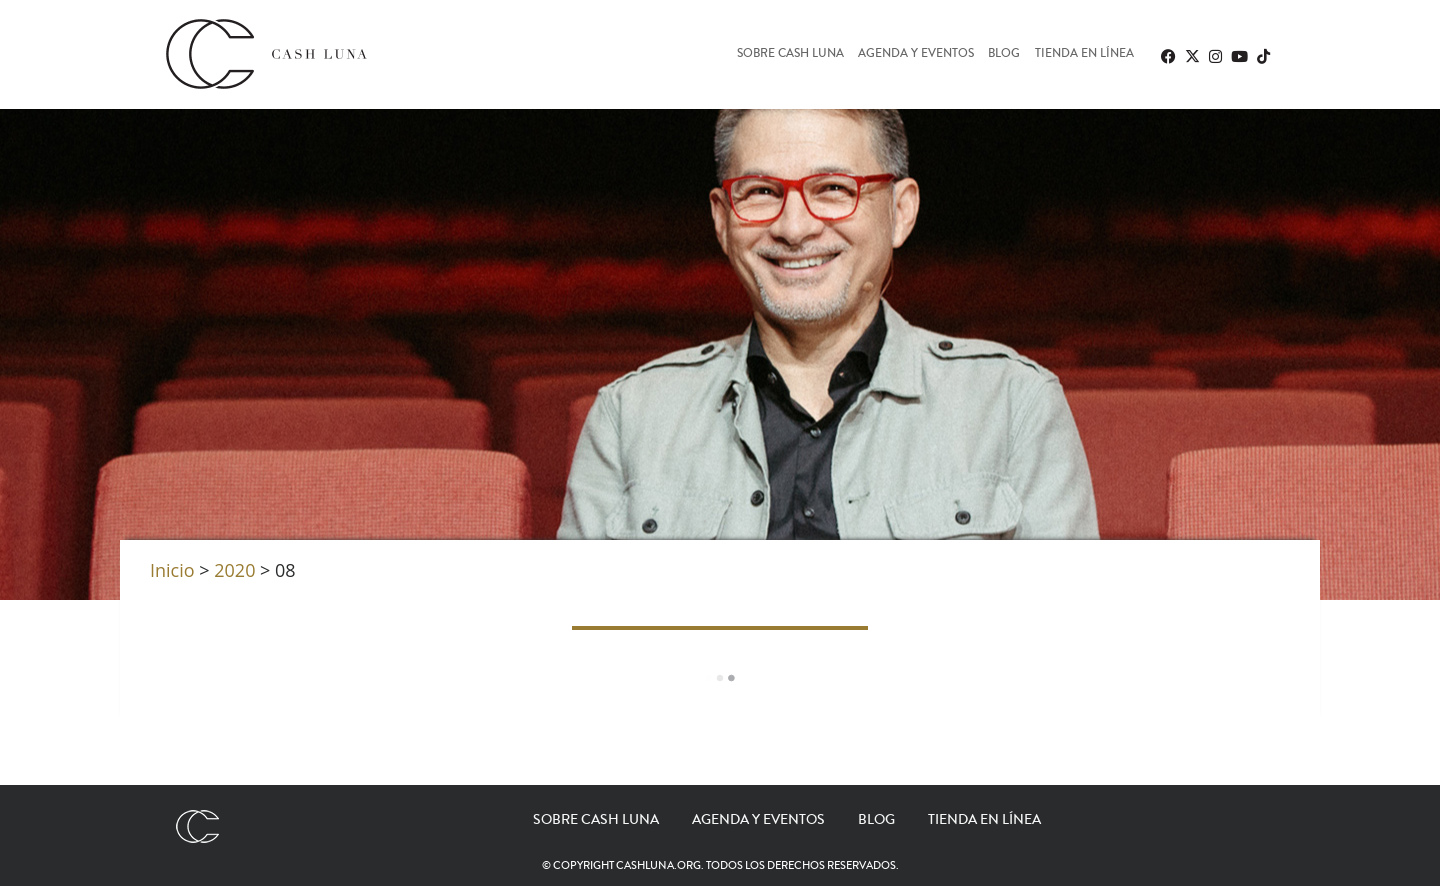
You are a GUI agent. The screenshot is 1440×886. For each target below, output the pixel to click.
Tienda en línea (1084, 54)
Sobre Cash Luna (790, 54)
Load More (720, 678)
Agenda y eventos (916, 54)
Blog (1004, 54)
